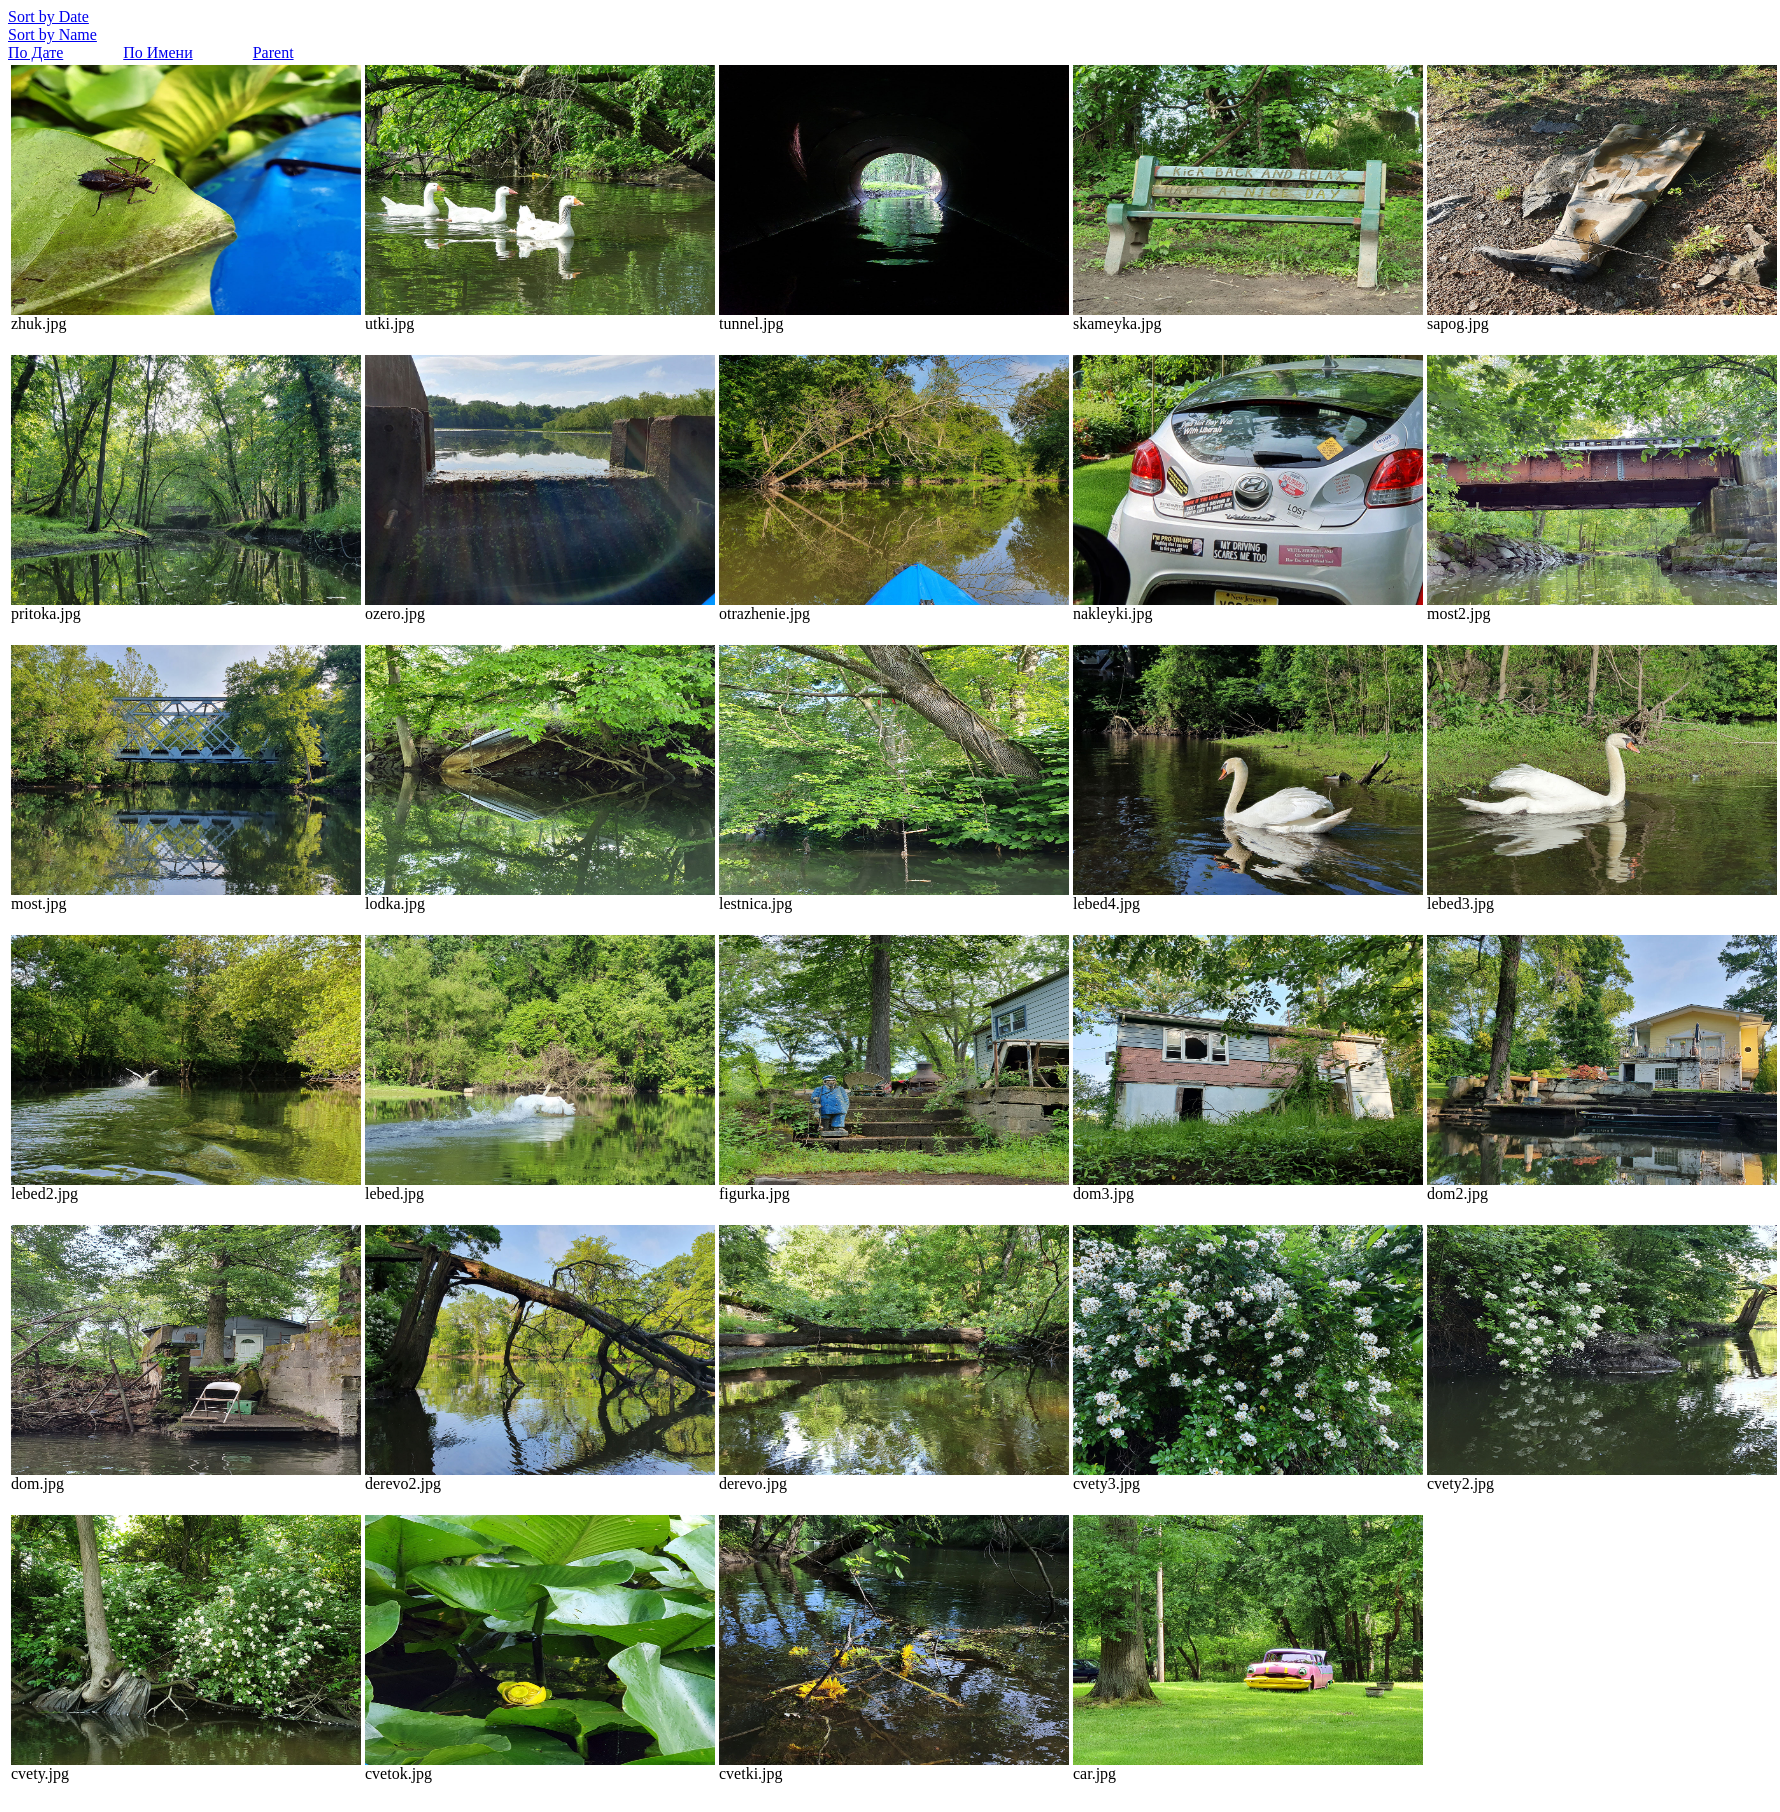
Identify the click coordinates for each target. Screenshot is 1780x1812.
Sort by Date (48, 16)
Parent (273, 52)
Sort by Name (52, 34)
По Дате (35, 52)
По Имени (157, 52)
